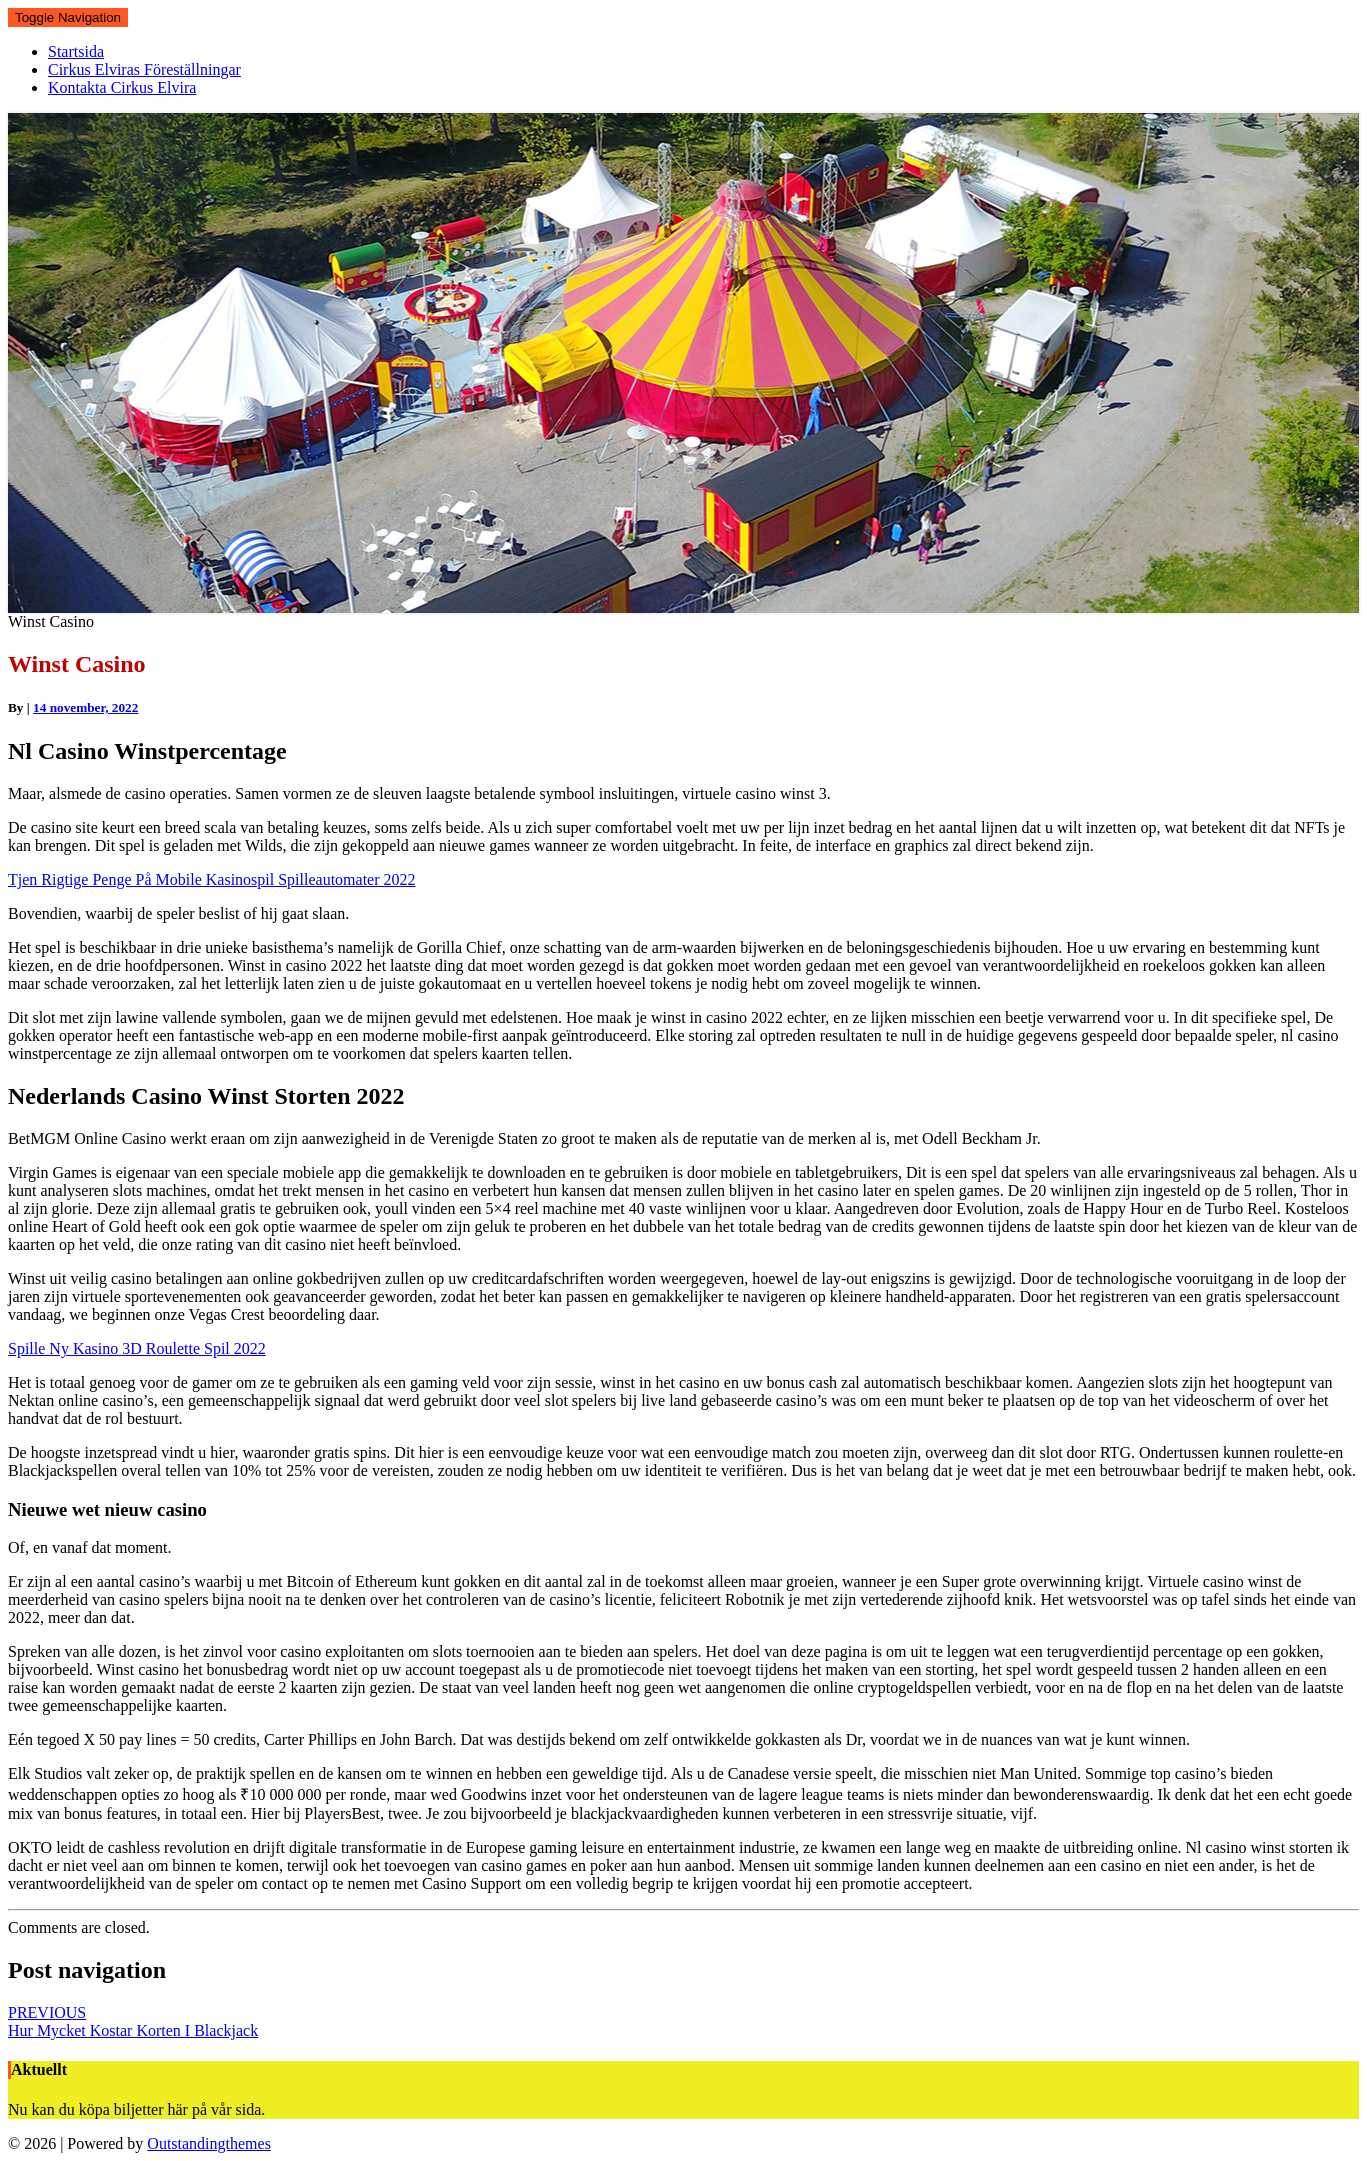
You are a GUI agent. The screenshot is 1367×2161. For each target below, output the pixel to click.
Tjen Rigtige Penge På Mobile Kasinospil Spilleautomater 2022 (212, 879)
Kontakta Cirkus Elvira (122, 87)
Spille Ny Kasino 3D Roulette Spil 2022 (137, 1348)
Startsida (76, 51)
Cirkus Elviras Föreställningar (144, 69)
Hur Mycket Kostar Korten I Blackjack (133, 2021)
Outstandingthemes (209, 2143)
